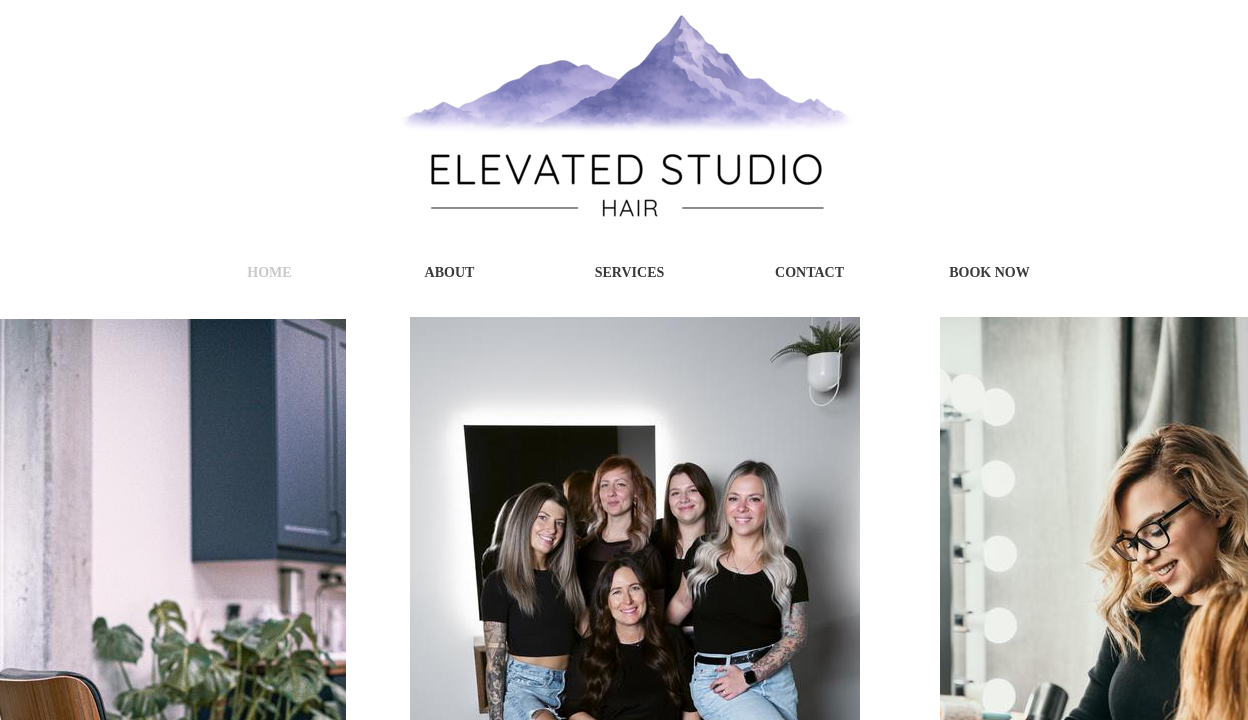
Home (269, 272)
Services (630, 272)
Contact (809, 272)
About (450, 272)
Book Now (989, 272)
